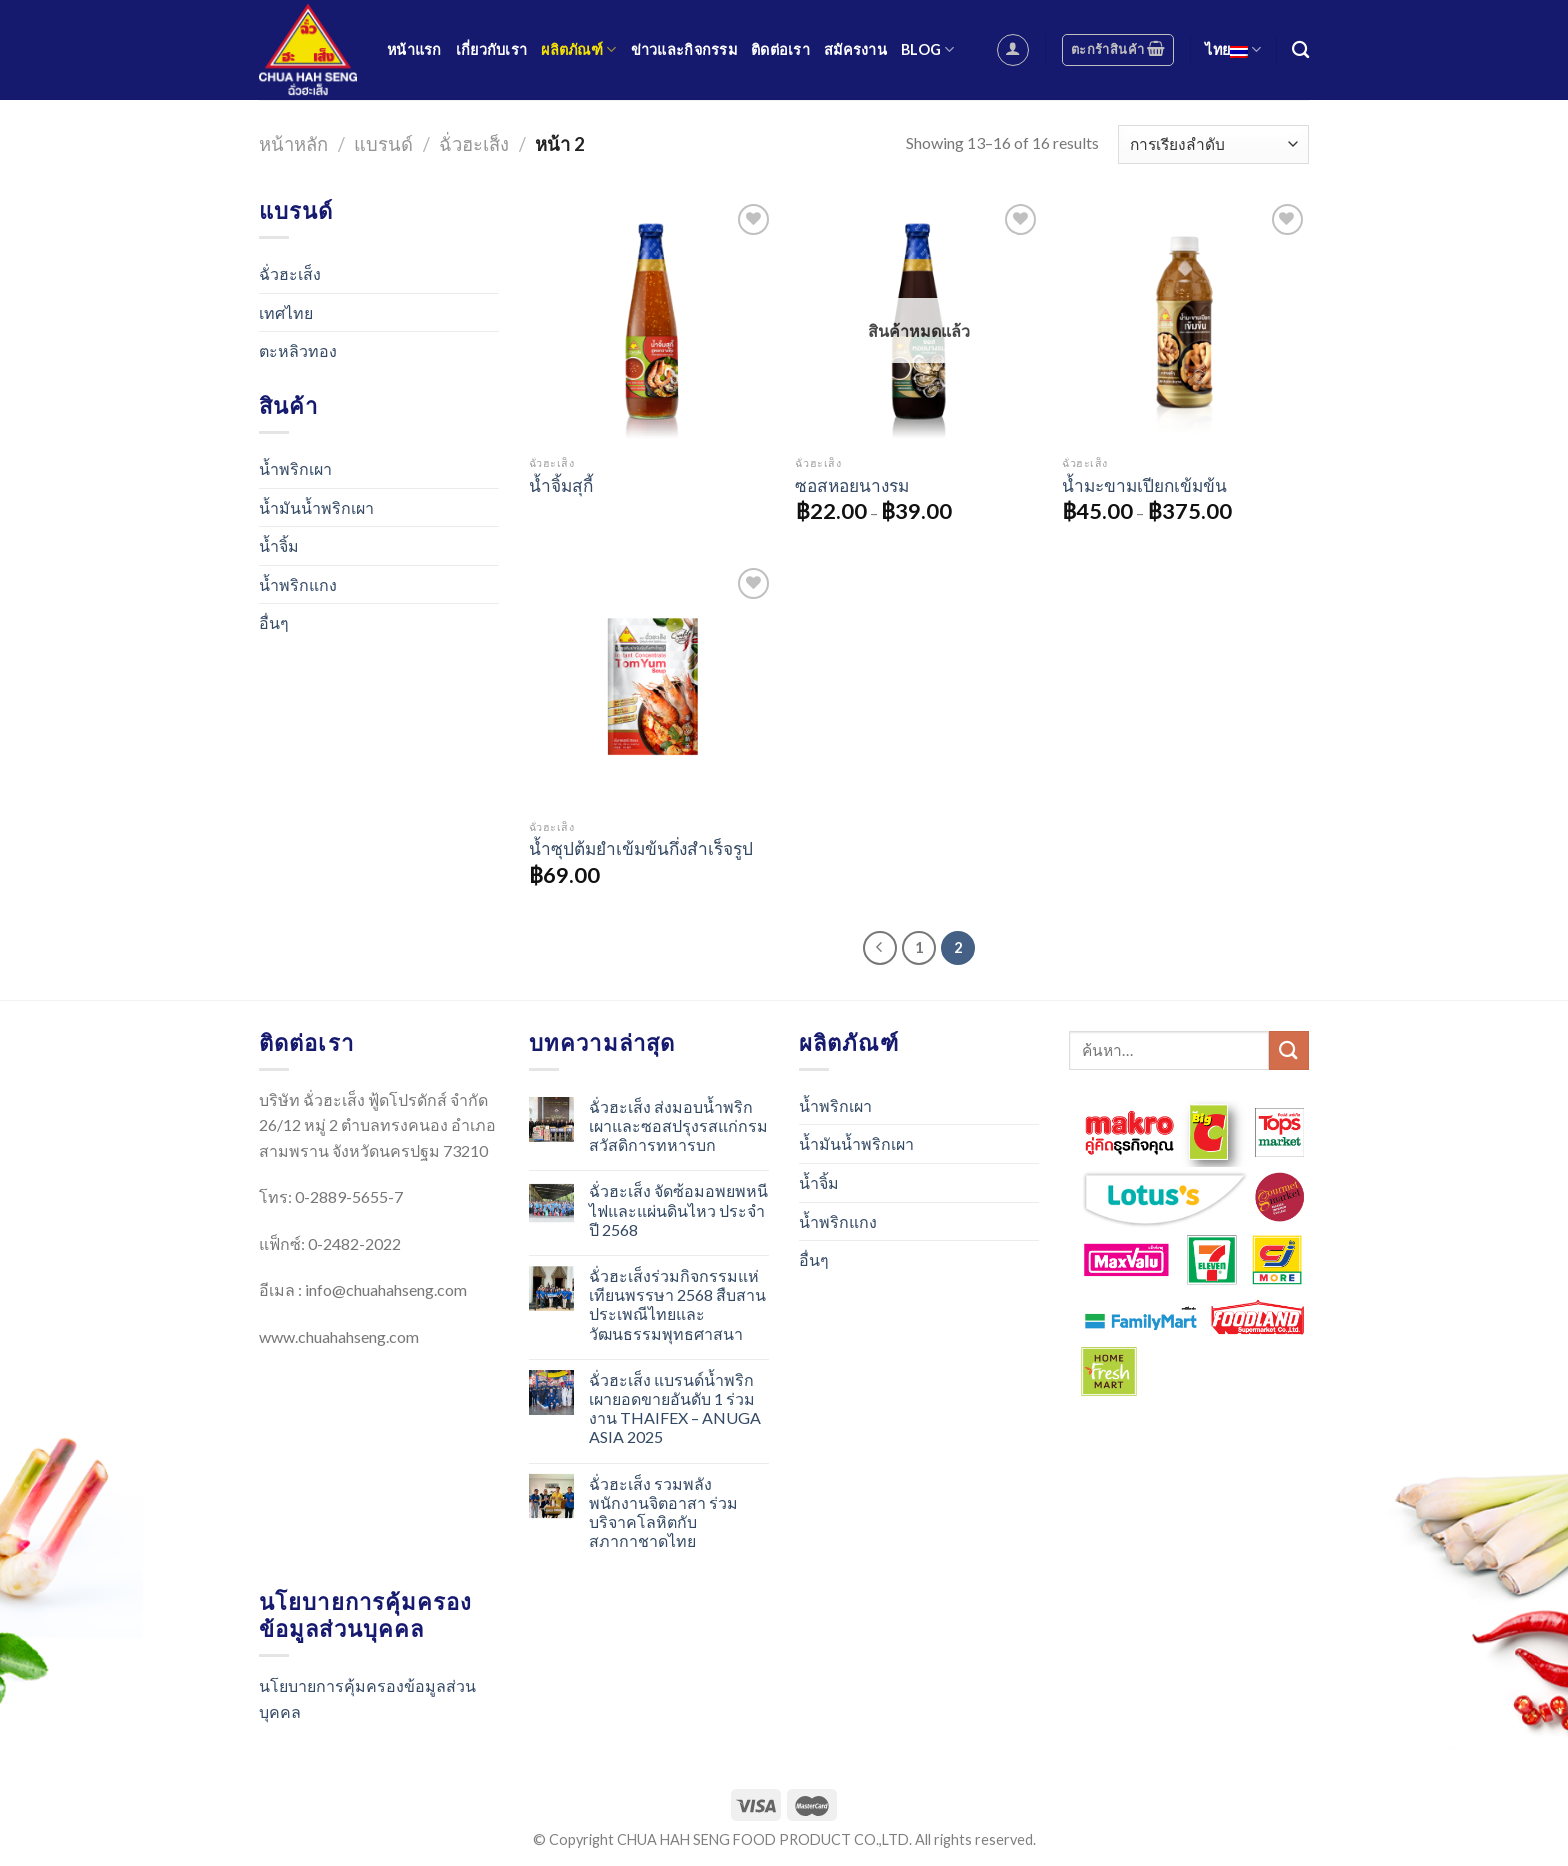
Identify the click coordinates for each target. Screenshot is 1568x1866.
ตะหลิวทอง (298, 350)
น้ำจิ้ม (279, 545)
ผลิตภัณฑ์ (578, 49)
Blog (928, 49)
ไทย (1233, 49)
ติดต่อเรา (780, 49)
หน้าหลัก (293, 144)
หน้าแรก (414, 49)
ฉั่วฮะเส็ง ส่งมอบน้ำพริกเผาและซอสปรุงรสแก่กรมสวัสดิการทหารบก (678, 1125)
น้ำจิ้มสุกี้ (561, 485)
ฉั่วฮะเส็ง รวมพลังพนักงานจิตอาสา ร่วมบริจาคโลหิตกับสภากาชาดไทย (663, 1512)
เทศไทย (286, 312)
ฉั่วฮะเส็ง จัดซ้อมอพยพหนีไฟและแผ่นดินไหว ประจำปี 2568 (678, 1209)
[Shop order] (1213, 144)
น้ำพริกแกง (298, 584)
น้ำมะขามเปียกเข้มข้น (1144, 485)
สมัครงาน (855, 49)
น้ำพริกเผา (295, 468)
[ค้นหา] (1300, 50)
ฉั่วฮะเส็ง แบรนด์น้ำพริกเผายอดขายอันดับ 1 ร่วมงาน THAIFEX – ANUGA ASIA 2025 (675, 1408)
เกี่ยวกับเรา (492, 49)
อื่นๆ (274, 622)
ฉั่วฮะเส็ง (474, 144)
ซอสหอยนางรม (852, 485)
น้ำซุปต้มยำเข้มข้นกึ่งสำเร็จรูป (641, 848)
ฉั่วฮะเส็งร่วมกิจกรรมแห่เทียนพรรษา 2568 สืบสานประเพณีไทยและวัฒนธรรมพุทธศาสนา (677, 1304)
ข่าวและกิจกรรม (684, 49)
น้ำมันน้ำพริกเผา (316, 507)
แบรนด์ (383, 144)
